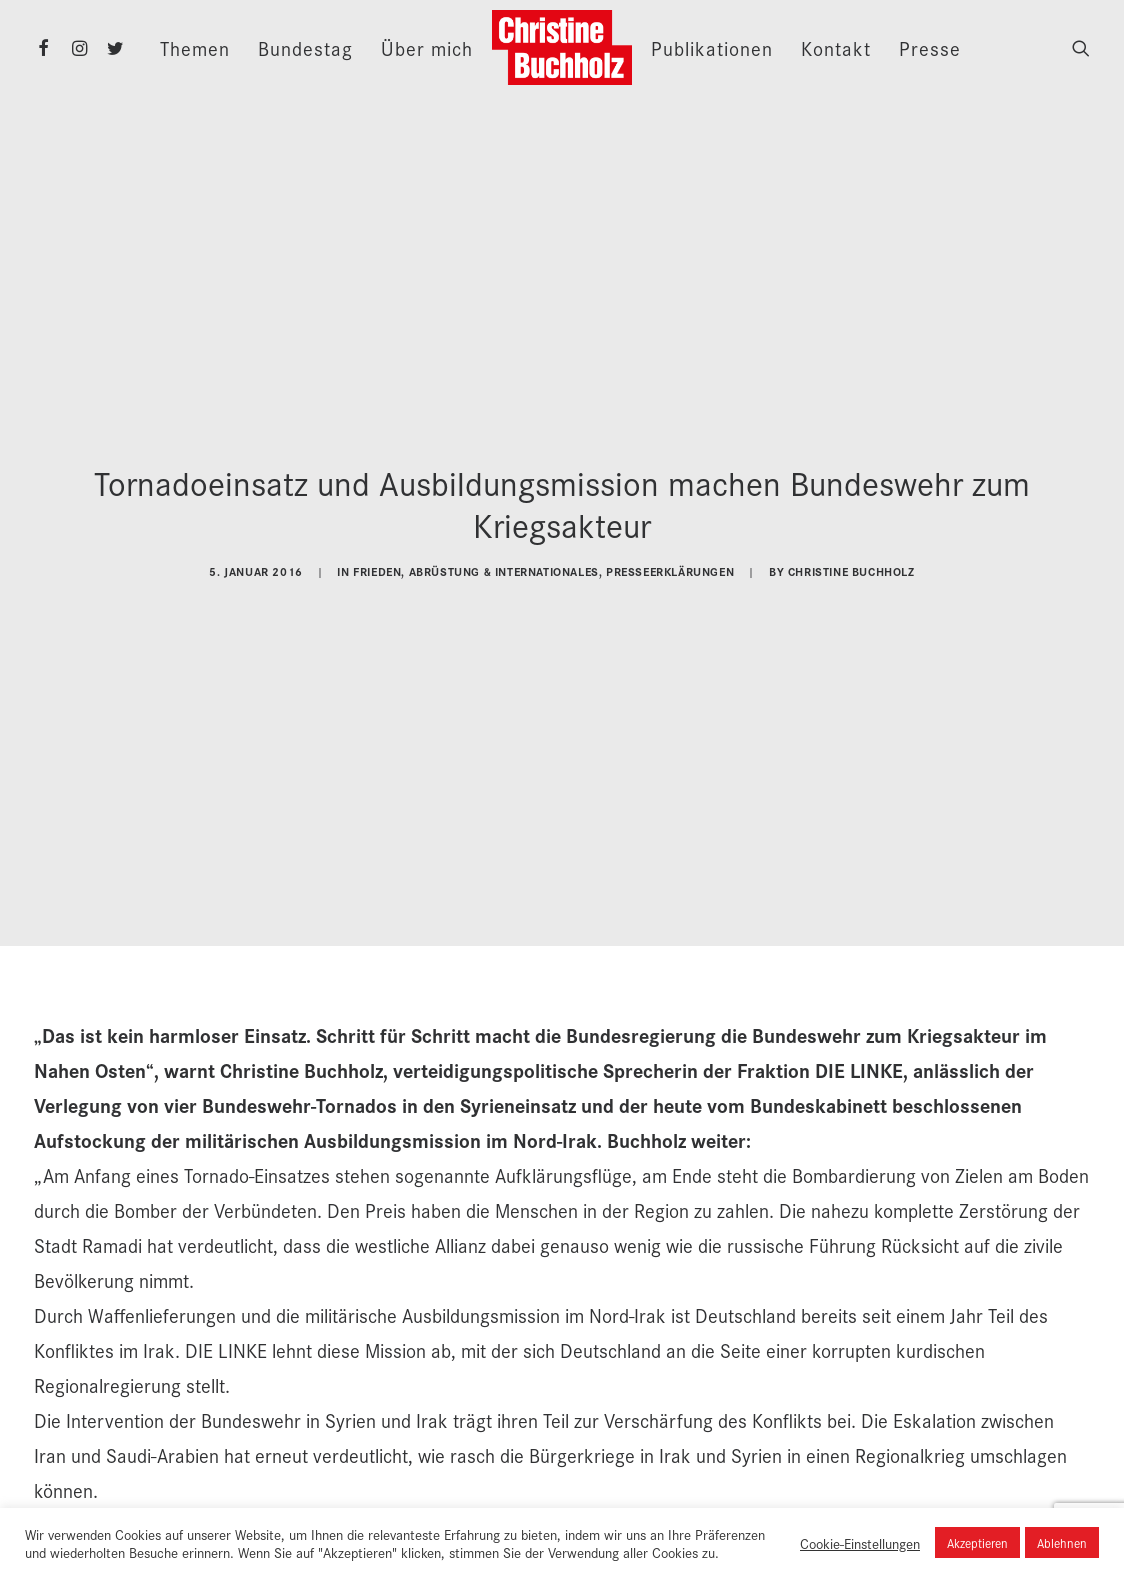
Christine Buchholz (851, 561)
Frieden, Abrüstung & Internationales (476, 561)
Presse (930, 48)
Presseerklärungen (670, 561)
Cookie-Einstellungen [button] (860, 1543)
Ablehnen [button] (1062, 1542)
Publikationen (712, 48)
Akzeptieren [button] (977, 1542)
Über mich (427, 48)
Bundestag (305, 48)
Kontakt (836, 48)
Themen (195, 48)
